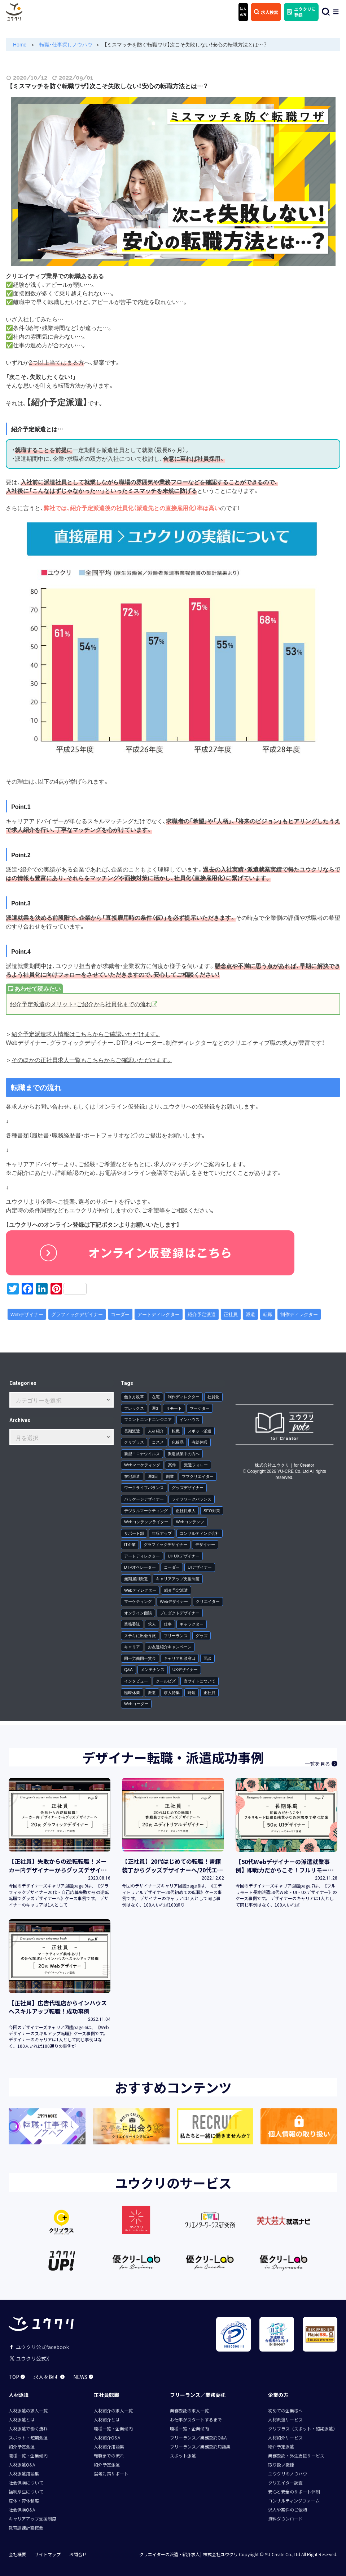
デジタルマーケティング (146, 1510)
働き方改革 (134, 1397)
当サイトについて (199, 1681)
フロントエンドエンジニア (148, 1419)
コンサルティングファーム (294, 2500)
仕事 (168, 1624)
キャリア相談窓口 (180, 1658)
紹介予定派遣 (202, 1314)
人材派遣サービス (285, 2419)
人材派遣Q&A (22, 2464)
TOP (17, 2376)
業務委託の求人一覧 (189, 2410)
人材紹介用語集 (109, 2446)
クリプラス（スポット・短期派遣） (302, 2428)
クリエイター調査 (285, 2482)
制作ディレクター (299, 1314)
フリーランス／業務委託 (197, 2394)
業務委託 (132, 1624)
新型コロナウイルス (142, 1453)
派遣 (250, 1314)
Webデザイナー (26, 1314)
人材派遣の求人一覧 (28, 2410)
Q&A (128, 1669)
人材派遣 (19, 2394)
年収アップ (162, 1533)
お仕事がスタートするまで (196, 2419)
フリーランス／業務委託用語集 (200, 2446)
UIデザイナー (199, 1567)
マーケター (200, 1408)
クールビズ (166, 1681)
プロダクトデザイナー (180, 1613)
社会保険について (26, 2482)
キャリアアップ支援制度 (178, 1579)
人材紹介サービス (285, 2437)
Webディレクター (140, 1590)
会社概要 (17, 2554)
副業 (170, 1476)
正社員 (231, 1314)
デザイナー (205, 1544)
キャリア (132, 1647)
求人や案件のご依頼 (287, 2509)
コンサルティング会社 (199, 1533)
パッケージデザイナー (144, 1499)
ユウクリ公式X (29, 2358)
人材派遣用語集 (24, 2473)
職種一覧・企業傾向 (28, 2455)
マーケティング (138, 1601)
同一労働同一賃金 (140, 1658)
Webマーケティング (142, 1465)
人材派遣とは (22, 2419)
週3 (155, 1408)
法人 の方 (243, 11)
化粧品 (178, 1442)
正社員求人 (186, 1510)
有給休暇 (199, 1442)
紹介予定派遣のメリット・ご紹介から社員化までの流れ (81, 1003)
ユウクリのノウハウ (287, 2473)
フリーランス (176, 1635)
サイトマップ (48, 2554)
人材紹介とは (107, 2419)
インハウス (190, 1419)
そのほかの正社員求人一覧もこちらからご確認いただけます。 (92, 1059)
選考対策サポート (111, 2473)
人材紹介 (156, 1431)
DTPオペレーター (140, 1567)
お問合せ (78, 2554)
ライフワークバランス (191, 1499)
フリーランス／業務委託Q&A (198, 2437)
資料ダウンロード (285, 2518)
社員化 (213, 1397)
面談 (207, 1658)
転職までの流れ (109, 2455)
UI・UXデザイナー (184, 1556)
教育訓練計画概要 (26, 2527)
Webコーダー (136, 1704)
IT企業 (130, 1544)
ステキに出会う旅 (140, 1635)
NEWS (83, 2376)
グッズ (201, 1635)
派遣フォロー (196, 1465)
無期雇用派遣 (136, 1579)
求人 (152, 1624)
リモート (174, 1408)
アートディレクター (158, 1314)
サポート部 (134, 1533)
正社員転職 (106, 2394)
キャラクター (191, 1624)
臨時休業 (132, 1692)
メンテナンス (153, 1669)
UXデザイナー (185, 1669)
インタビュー (136, 1681)
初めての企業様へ (285, 2410)
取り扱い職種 (281, 2464)
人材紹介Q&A (107, 2437)
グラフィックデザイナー (77, 1314)
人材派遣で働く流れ (28, 2428)
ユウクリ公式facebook (39, 2347)
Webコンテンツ (190, 1522)
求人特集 (172, 1692)
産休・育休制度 (24, 2500)
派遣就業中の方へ (184, 1453)
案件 (172, 1465)
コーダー (120, 1314)
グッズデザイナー (187, 1487)
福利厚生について (26, 2491)
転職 (267, 1314)
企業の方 (278, 2394)
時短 (192, 1692)
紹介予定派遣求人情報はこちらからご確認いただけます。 (86, 1033)
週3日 (153, 1476)
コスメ (158, 1442)
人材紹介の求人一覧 (113, 2410)
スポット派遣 (199, 1431)
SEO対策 (211, 1510)
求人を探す (49, 2376)
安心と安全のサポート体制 (294, 2491)
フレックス (134, 1408)
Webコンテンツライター (146, 1522)
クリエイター (208, 1601)
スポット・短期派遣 (28, 2437)
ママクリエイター (198, 1476)
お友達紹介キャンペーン (170, 1647)
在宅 (156, 1397)
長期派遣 (132, 1431)
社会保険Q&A (22, 2509)
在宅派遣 (132, 1476)
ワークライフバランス (144, 1487)
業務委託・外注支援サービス (296, 2455)
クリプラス (134, 1442)
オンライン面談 (138, 1613)
